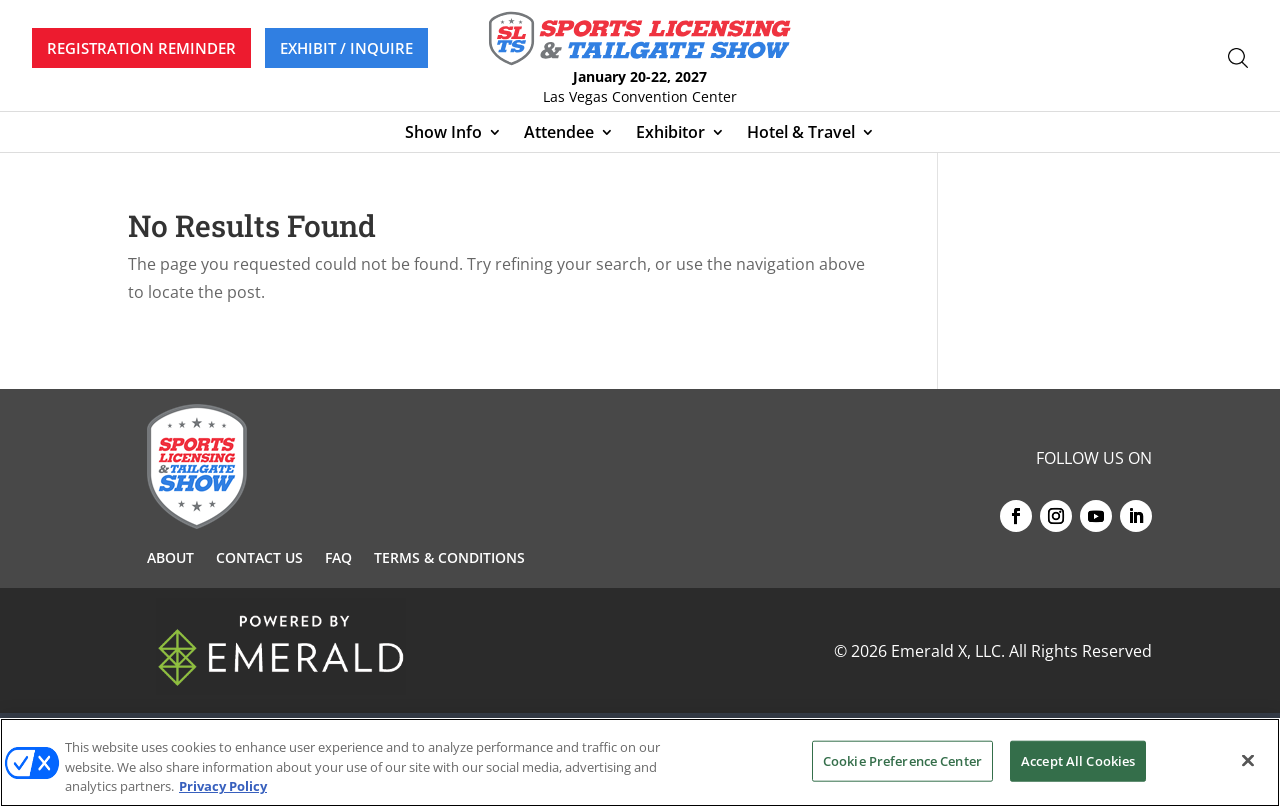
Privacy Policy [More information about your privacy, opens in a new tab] (223, 786)
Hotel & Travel (801, 134)
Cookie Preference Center (902, 760)
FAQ (338, 559)
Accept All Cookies (1078, 760)
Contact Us (259, 559)
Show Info (443, 134)
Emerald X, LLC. (948, 651)
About (170, 559)
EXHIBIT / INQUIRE (346, 48)
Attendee (559, 134)
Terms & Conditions (449, 559)
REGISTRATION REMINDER (141, 48)
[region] (640, 762)
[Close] (1248, 760)
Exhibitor (670, 134)
